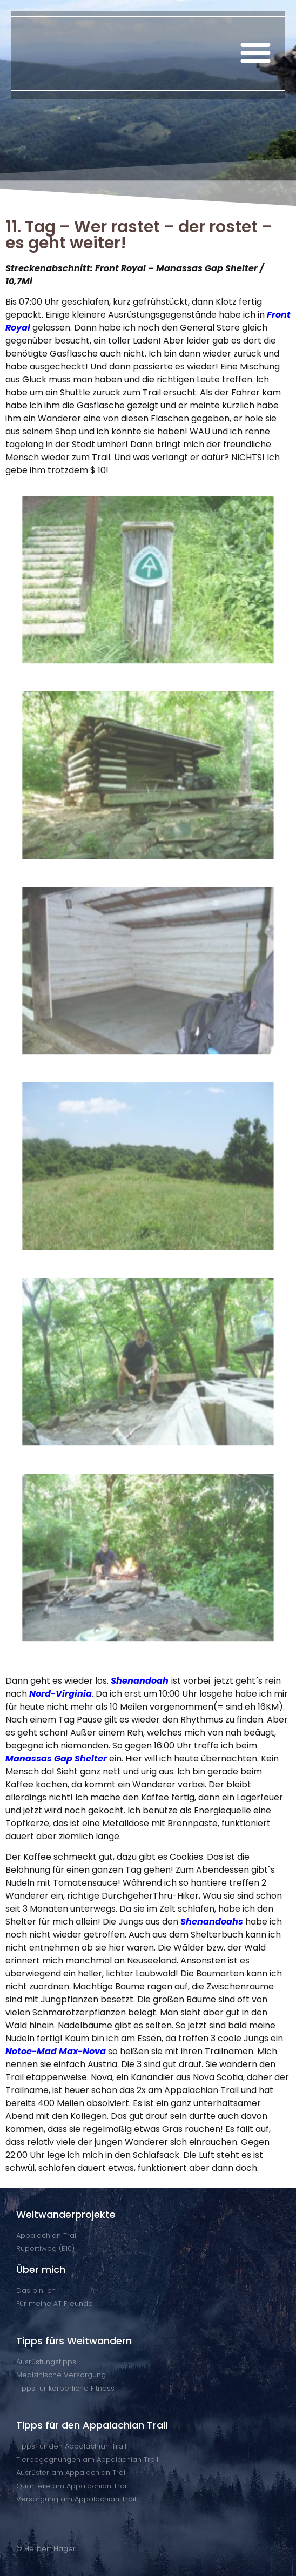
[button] (255, 52)
